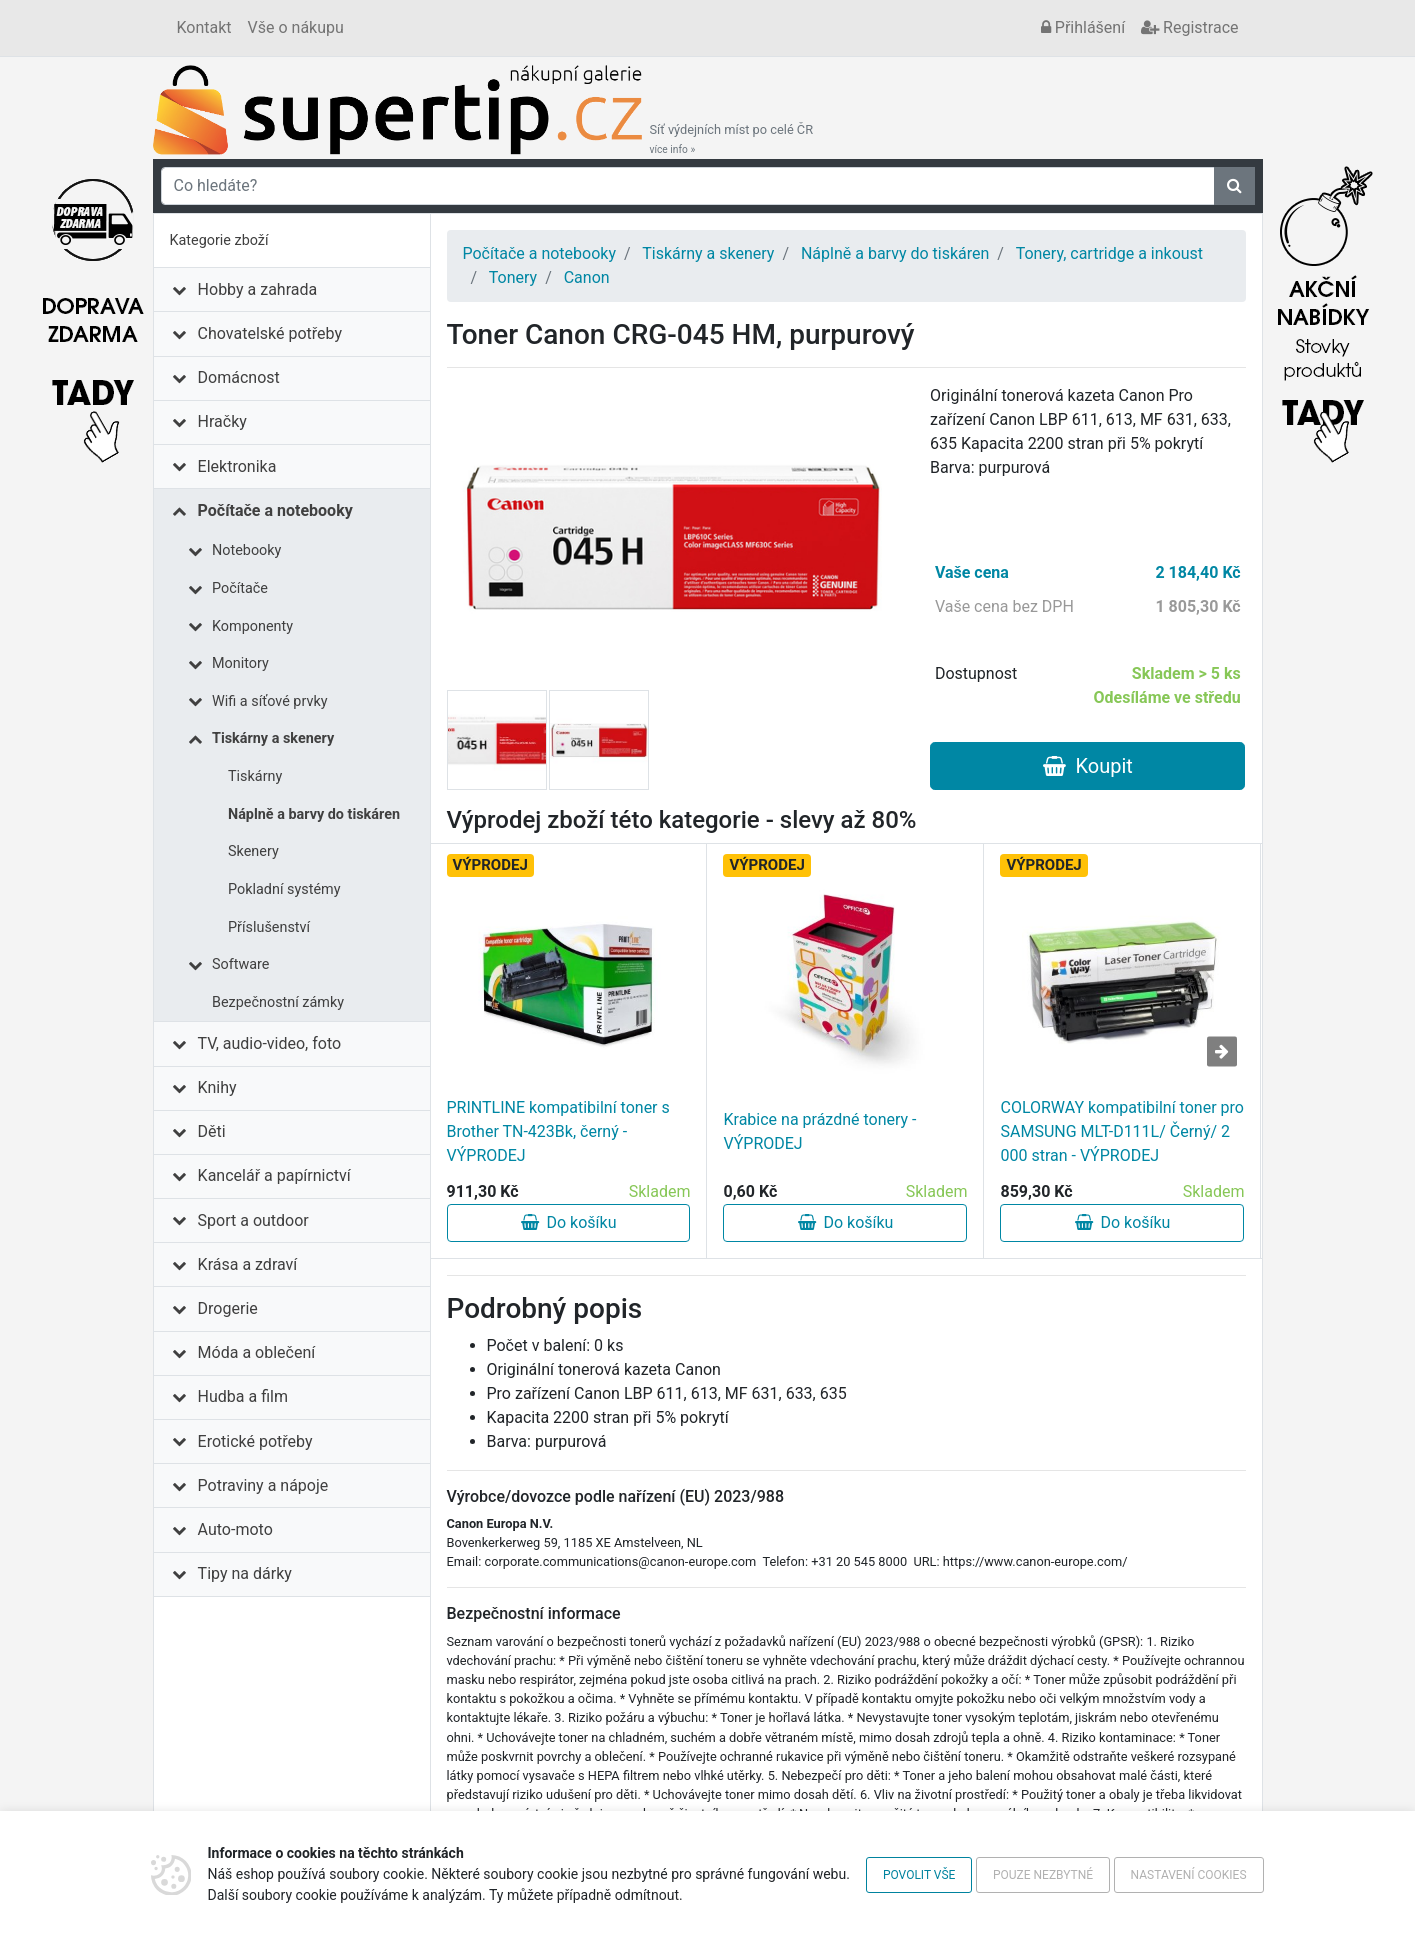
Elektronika (237, 466)
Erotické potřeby (255, 1441)
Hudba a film (243, 1396)
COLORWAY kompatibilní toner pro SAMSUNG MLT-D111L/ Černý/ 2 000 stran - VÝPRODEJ (1121, 1131)
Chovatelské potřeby (270, 333)
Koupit (1088, 766)
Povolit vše (919, 1875)
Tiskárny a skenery (273, 738)
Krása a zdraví (248, 1264)
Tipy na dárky (245, 1573)
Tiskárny (255, 776)
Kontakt (204, 27)
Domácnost (239, 377)
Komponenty (252, 626)
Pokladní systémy (284, 889)
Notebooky (246, 550)
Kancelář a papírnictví (274, 1175)
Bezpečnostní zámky (278, 1002)
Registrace (1189, 27)
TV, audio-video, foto (269, 1043)
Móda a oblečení (257, 1352)
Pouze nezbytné (1043, 1875)
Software (240, 964)
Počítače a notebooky (275, 510)
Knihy (217, 1087)
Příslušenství (269, 927)
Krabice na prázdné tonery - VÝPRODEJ (819, 1131)
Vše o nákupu (296, 27)
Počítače (240, 588)
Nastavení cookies (1189, 1875)
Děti (212, 1131)
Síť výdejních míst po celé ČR (732, 139)
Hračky (222, 421)
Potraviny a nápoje (263, 1485)
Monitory (240, 663)
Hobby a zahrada (258, 289)
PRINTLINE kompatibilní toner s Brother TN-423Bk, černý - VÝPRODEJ (558, 1131)
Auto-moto (235, 1529)
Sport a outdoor (253, 1220)
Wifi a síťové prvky (270, 701)
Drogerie (228, 1308)
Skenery (253, 851)
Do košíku (569, 1222)
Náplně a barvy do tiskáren (314, 814)
